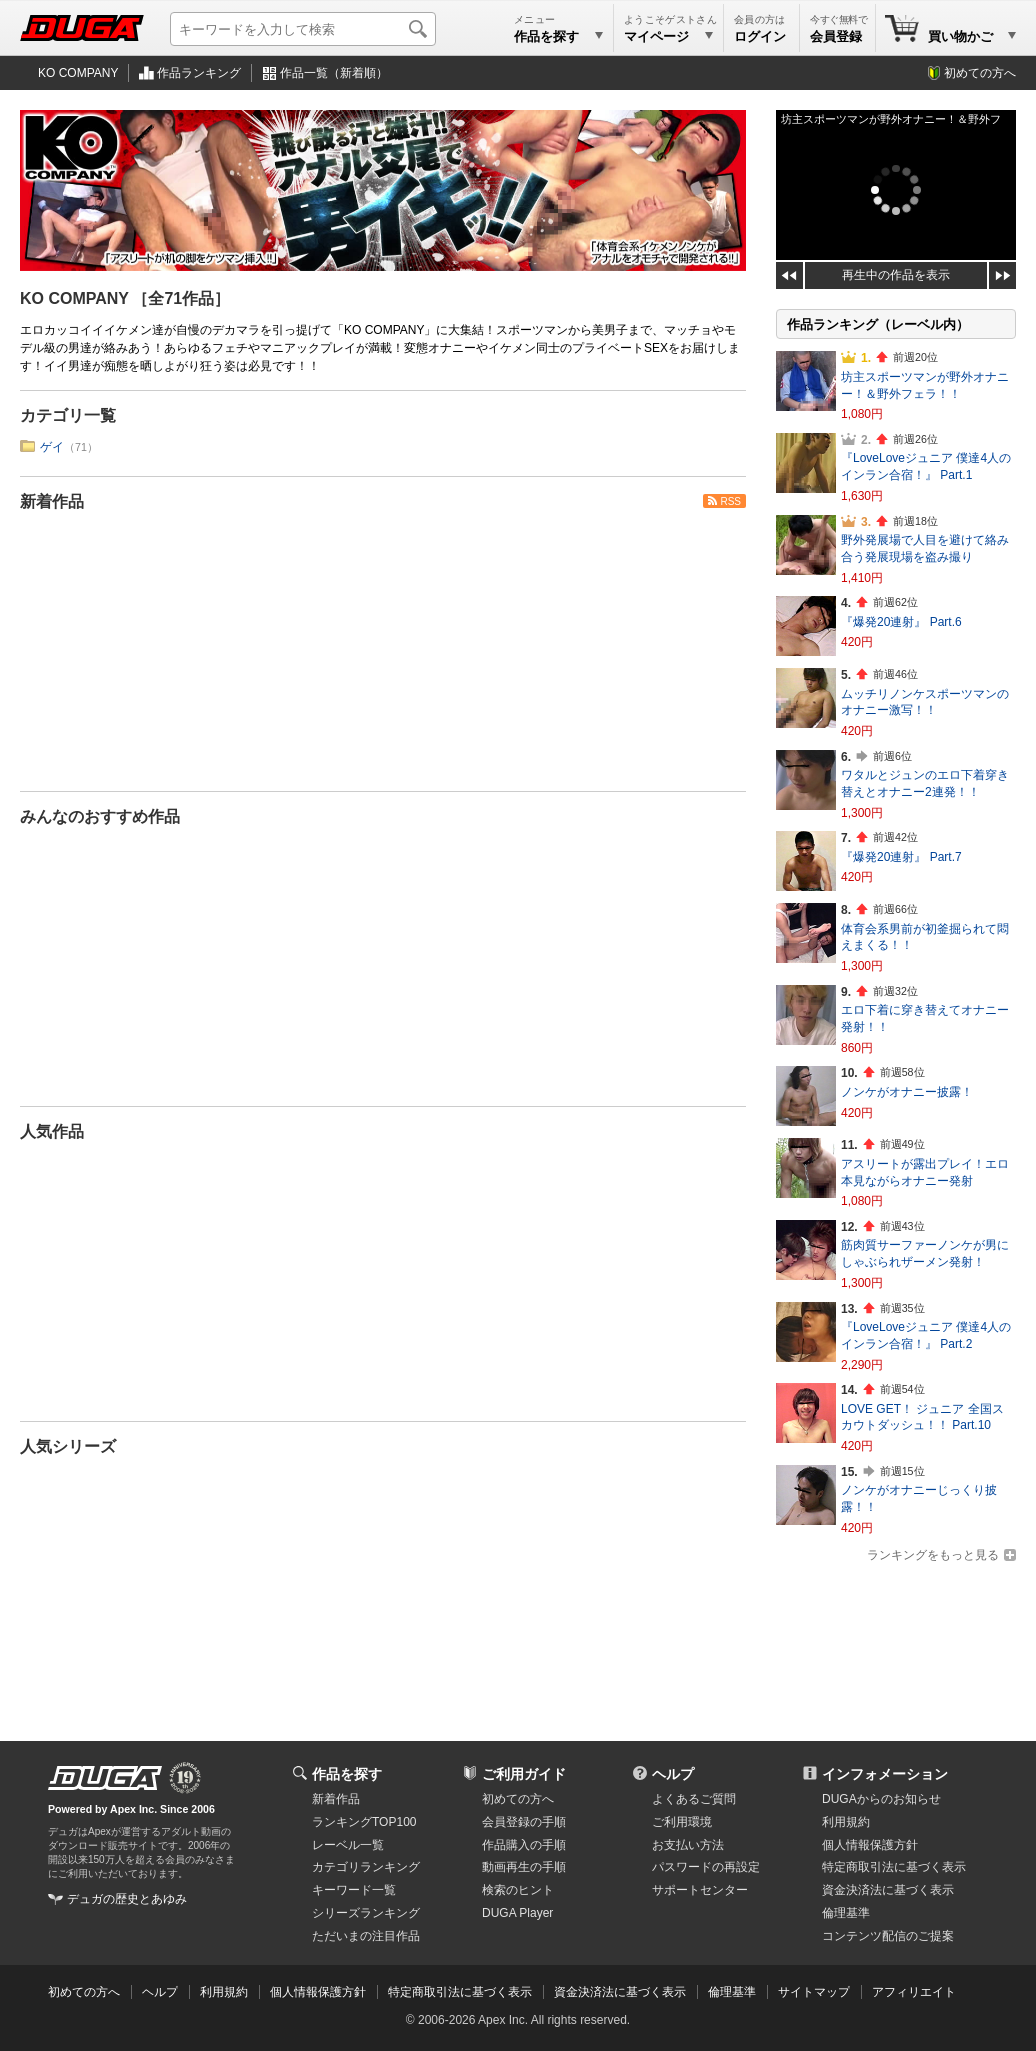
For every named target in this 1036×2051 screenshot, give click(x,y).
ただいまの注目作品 (366, 1936)
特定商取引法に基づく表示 (460, 1992)
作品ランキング (199, 73)
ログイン (760, 36)
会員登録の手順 (524, 1822)
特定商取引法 (894, 1867)
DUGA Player (517, 1913)
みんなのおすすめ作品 (100, 816)
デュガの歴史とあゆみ (127, 1899)
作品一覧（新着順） (334, 73)
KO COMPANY (78, 73)
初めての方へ (980, 73)
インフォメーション (885, 1774)
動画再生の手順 (524, 1867)
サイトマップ (814, 1992)
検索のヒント (518, 1890)
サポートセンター (700, 1890)
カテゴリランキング (366, 1867)
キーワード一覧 (354, 1890)
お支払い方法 (688, 1845)
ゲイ (52, 447)
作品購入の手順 (524, 1845)
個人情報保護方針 (870, 1845)
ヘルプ (673, 1774)
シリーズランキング (366, 1913)
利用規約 (846, 1822)
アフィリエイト (914, 1992)
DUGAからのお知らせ (881, 1799)
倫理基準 (846, 1913)
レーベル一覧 (348, 1845)
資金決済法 (888, 1890)
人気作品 (52, 1131)
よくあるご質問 (694, 1799)
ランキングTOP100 (364, 1822)
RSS (730, 501)
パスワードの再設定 (706, 1867)
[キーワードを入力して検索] (303, 29)
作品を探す (347, 1774)
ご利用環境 (682, 1822)
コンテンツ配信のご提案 (888, 1936)
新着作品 (52, 501)
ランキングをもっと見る (933, 1555)
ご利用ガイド (524, 1774)
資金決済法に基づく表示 (620, 1992)
